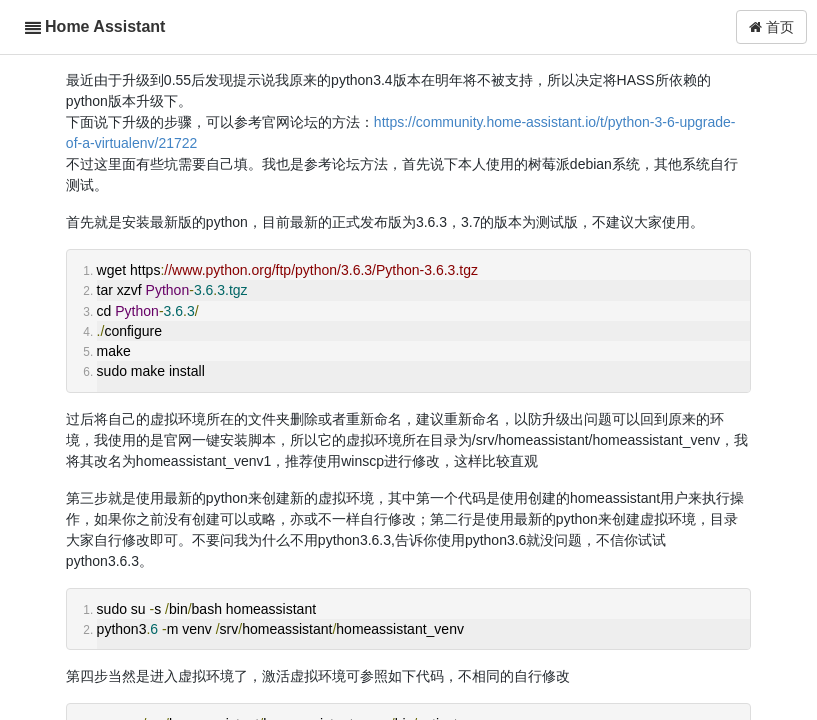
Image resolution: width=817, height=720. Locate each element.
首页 (771, 27)
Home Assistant (105, 26)
